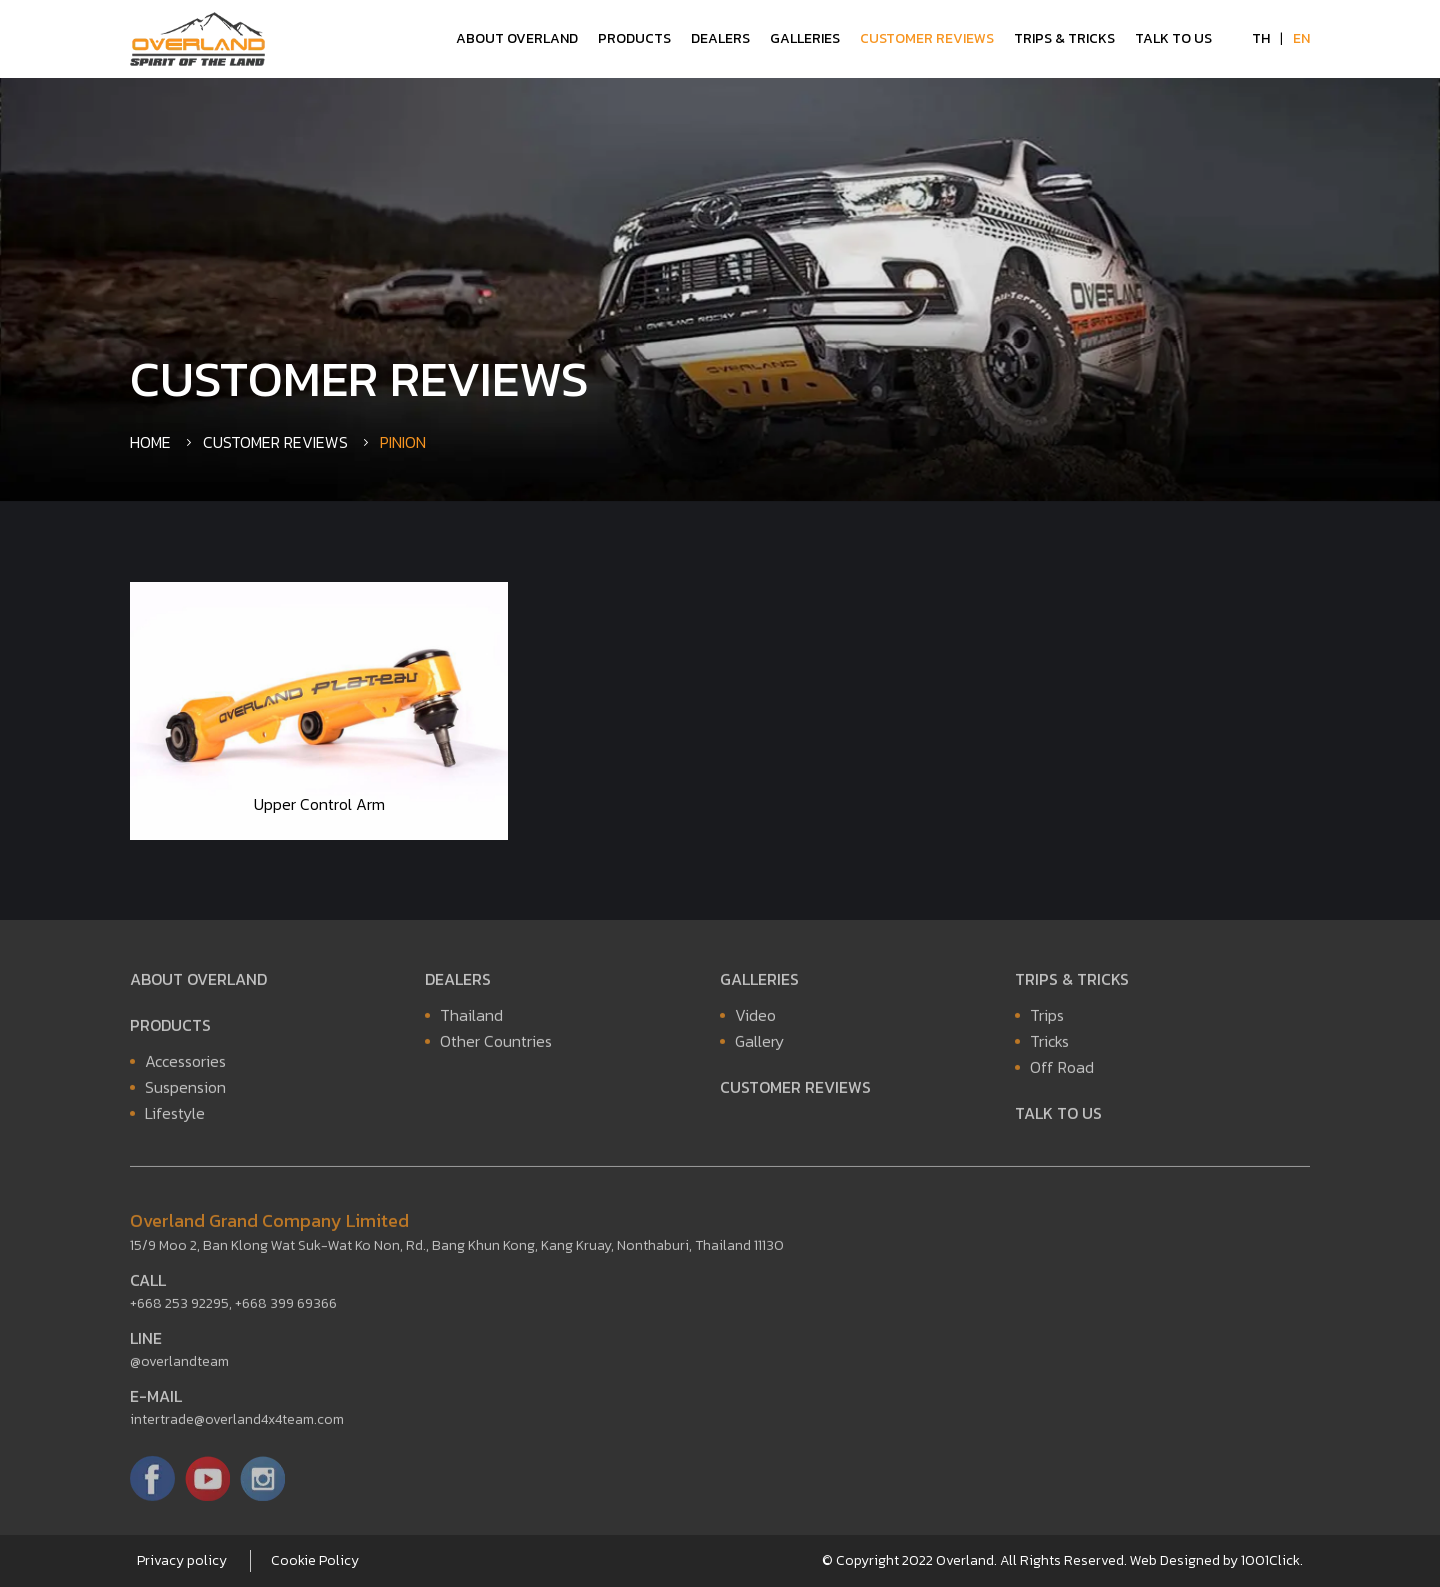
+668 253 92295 (179, 1307)
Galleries (805, 38)
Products (634, 38)
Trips (1047, 1019)
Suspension (185, 1091)
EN (1301, 38)
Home (150, 442)
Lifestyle (175, 1117)
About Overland (517, 38)
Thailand (471, 1019)
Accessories (185, 1065)
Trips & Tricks (1064, 38)
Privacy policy (182, 1560)
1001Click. (1272, 1560)
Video (755, 1019)
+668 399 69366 (286, 1307)
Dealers (720, 38)
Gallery (759, 1045)
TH (1261, 38)
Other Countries (496, 1045)
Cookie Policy (315, 1560)
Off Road (1062, 1071)
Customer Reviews (927, 38)
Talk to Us (1173, 38)
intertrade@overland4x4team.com (237, 1423)
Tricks (1049, 1045)
